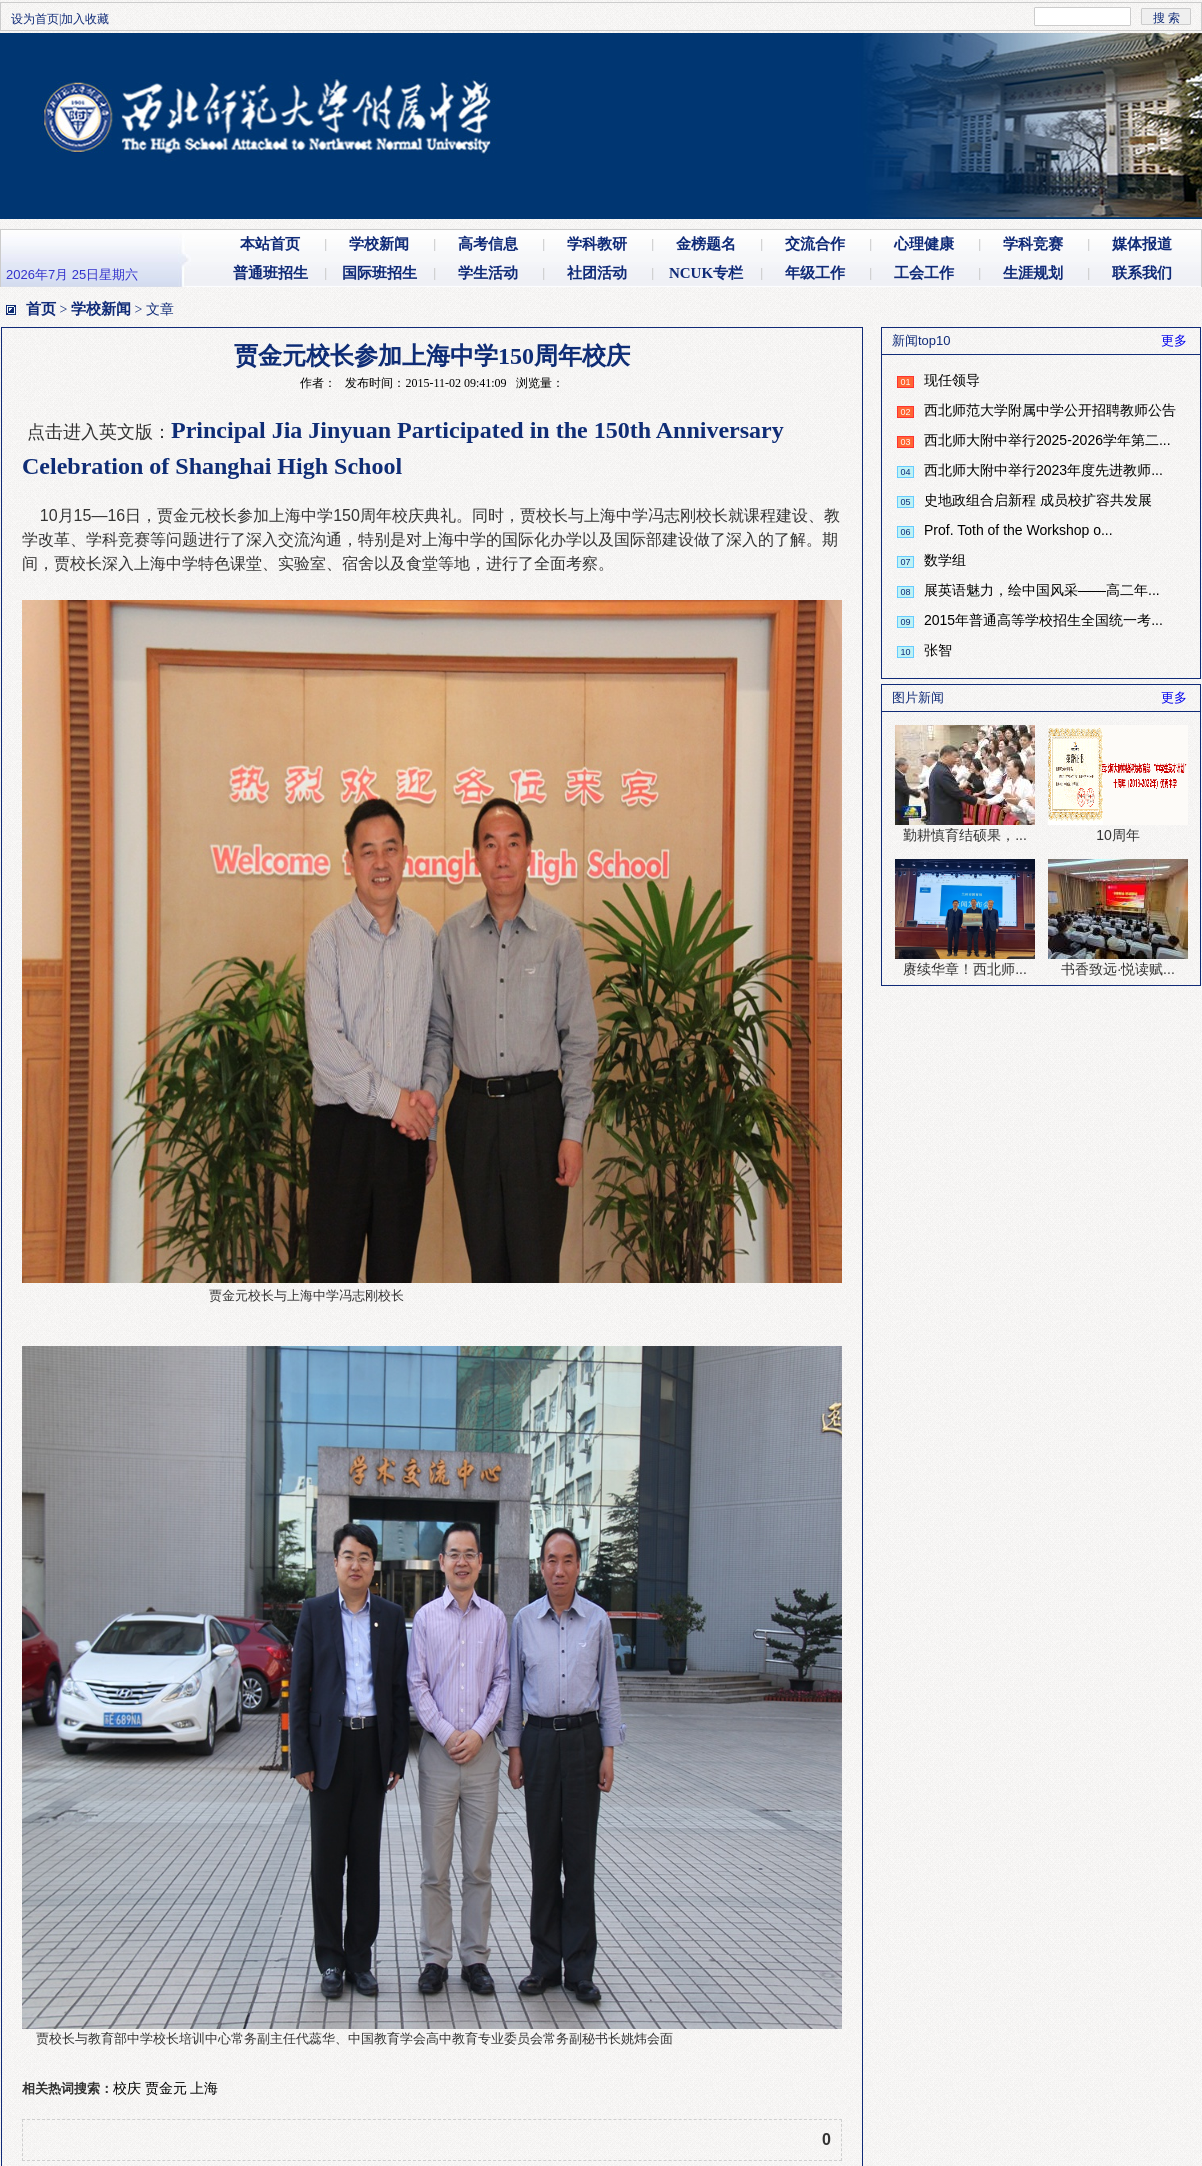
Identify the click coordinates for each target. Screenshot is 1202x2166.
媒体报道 (1142, 244)
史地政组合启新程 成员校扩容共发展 (1038, 500)
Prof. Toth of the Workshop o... (1018, 530)
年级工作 (815, 273)
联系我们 (1142, 273)
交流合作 (815, 244)
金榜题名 (706, 244)
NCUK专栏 (706, 273)
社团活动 (597, 273)
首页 (41, 309)
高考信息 (488, 244)
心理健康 (924, 244)
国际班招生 (379, 273)
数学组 (945, 560)
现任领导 (952, 380)
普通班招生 (270, 273)
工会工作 (924, 273)
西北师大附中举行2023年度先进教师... (1043, 470)
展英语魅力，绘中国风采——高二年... (1042, 590)
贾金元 (166, 2088)
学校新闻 (379, 244)
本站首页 (270, 244)
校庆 (127, 2088)
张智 (938, 650)
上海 (204, 2088)
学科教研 (597, 244)
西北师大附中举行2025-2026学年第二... (1047, 440)
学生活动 (488, 273)
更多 (1174, 340)
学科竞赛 (1033, 244)
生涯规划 (1033, 273)
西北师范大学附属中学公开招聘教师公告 (1050, 410)
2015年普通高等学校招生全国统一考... (1043, 620)
